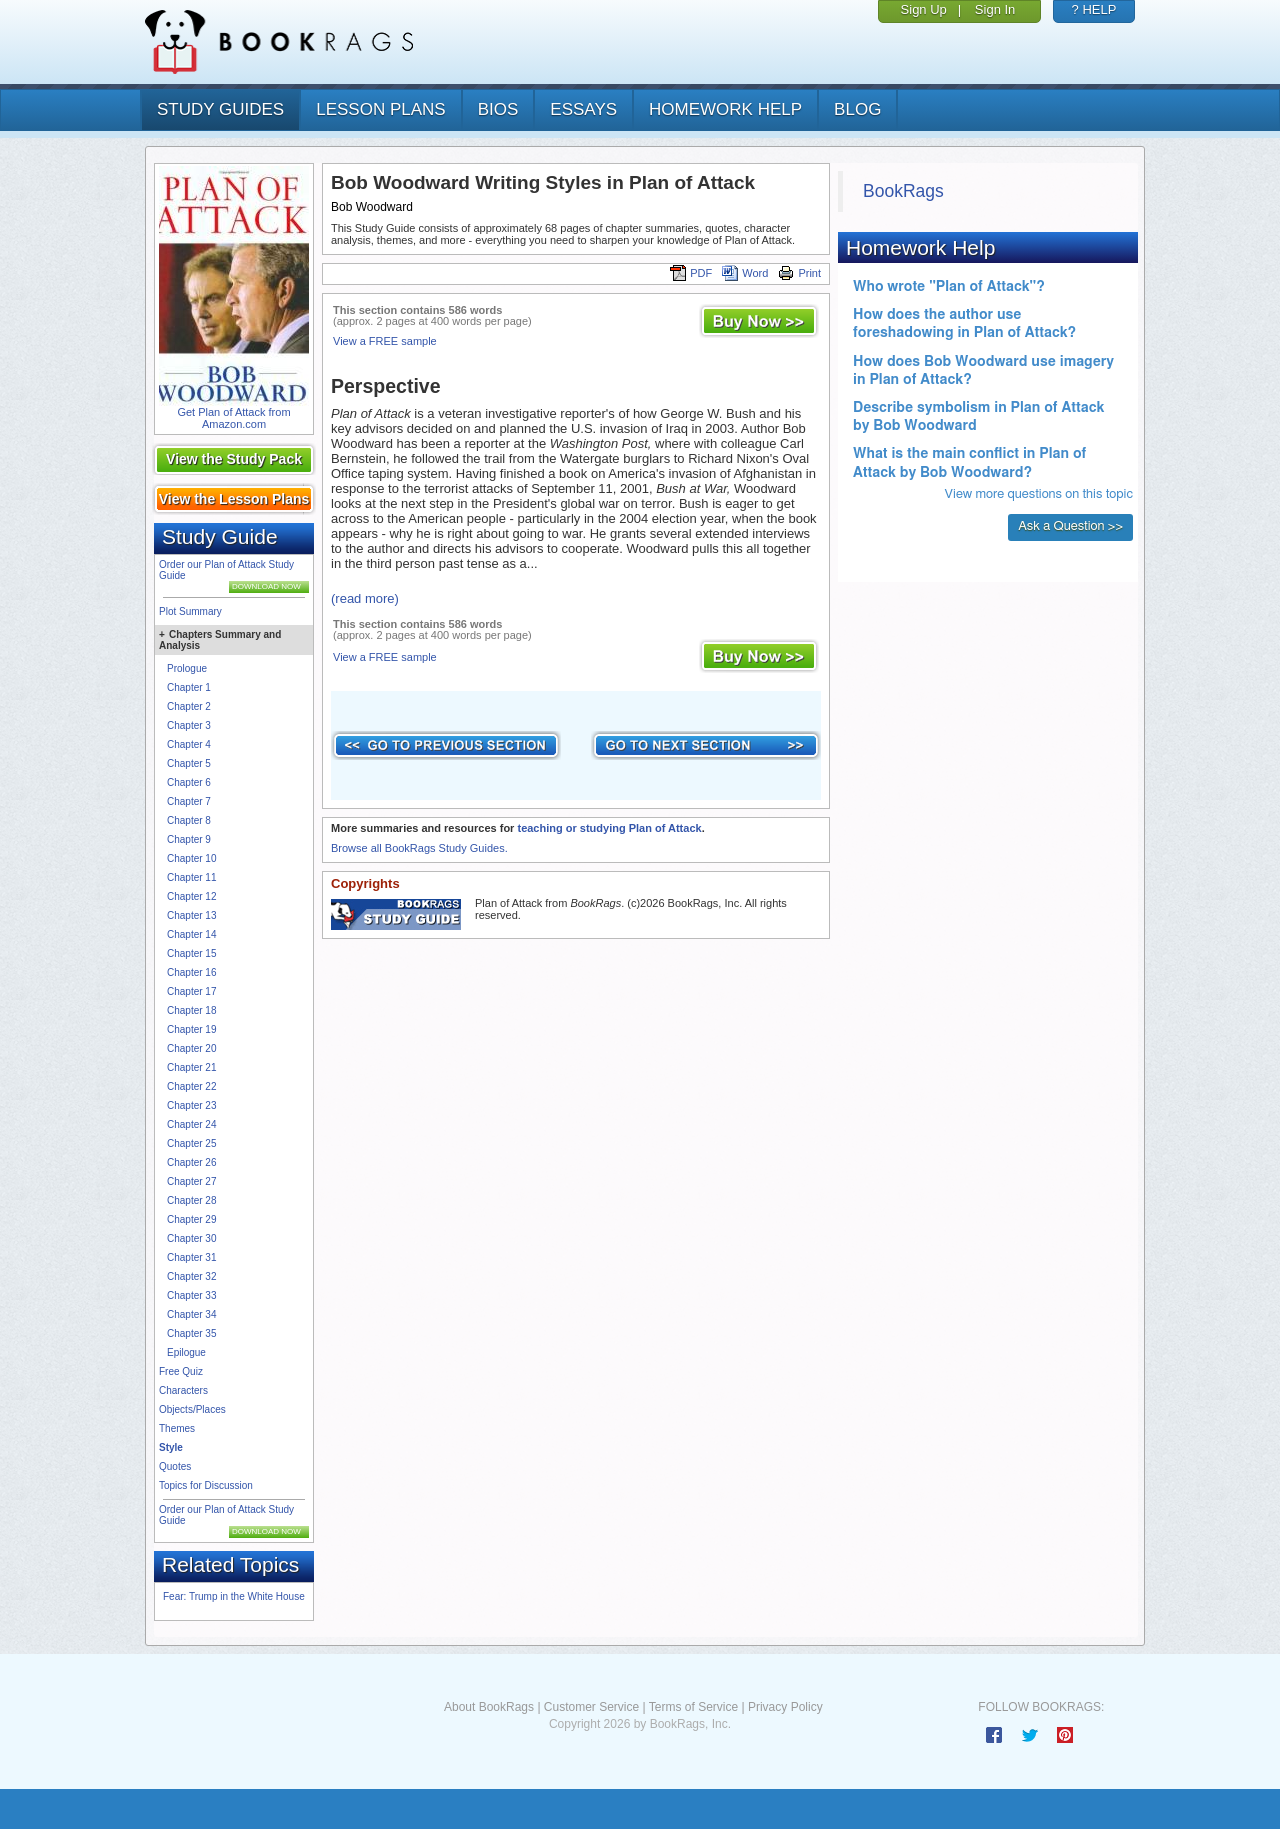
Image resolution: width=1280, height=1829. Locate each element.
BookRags (903, 191)
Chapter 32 (191, 1276)
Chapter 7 (189, 801)
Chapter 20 (191, 1048)
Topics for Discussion (206, 1485)
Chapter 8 (189, 820)
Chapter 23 (191, 1105)
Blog (857, 109)
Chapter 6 (189, 782)
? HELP (1094, 9)
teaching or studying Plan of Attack (609, 828)
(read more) (365, 598)
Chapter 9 (189, 839)
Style (171, 1447)
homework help (725, 109)
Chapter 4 (189, 744)
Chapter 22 (191, 1086)
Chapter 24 (191, 1124)
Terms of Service (693, 1707)
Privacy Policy (785, 1707)
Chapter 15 (191, 953)
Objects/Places (192, 1409)
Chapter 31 (191, 1257)
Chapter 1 (189, 687)
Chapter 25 (191, 1143)
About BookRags (489, 1707)
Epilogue (186, 1352)
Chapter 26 (191, 1162)
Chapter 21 (191, 1067)
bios (498, 109)
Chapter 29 (191, 1219)
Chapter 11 (191, 877)
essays (583, 109)
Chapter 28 (191, 1200)
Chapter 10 (191, 858)
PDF (691, 273)
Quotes (175, 1466)
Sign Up (924, 9)
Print (799, 273)
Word (745, 273)
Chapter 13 (191, 915)
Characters (183, 1390)
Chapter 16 (191, 972)
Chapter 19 (191, 1029)
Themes (177, 1428)
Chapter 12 (191, 896)
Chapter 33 (191, 1295)
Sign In (995, 9)
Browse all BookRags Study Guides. (419, 848)
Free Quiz (181, 1371)
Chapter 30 (191, 1238)
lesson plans (380, 109)
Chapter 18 (191, 1010)
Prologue (187, 668)
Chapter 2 (189, 706)
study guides (220, 109)
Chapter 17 (191, 991)
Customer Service (591, 1707)
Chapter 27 (191, 1181)
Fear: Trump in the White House (234, 1596)
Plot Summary (190, 611)
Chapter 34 (191, 1314)
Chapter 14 (191, 934)
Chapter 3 (189, 725)
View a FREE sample (385, 341)
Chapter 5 (189, 763)
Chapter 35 (191, 1333)
